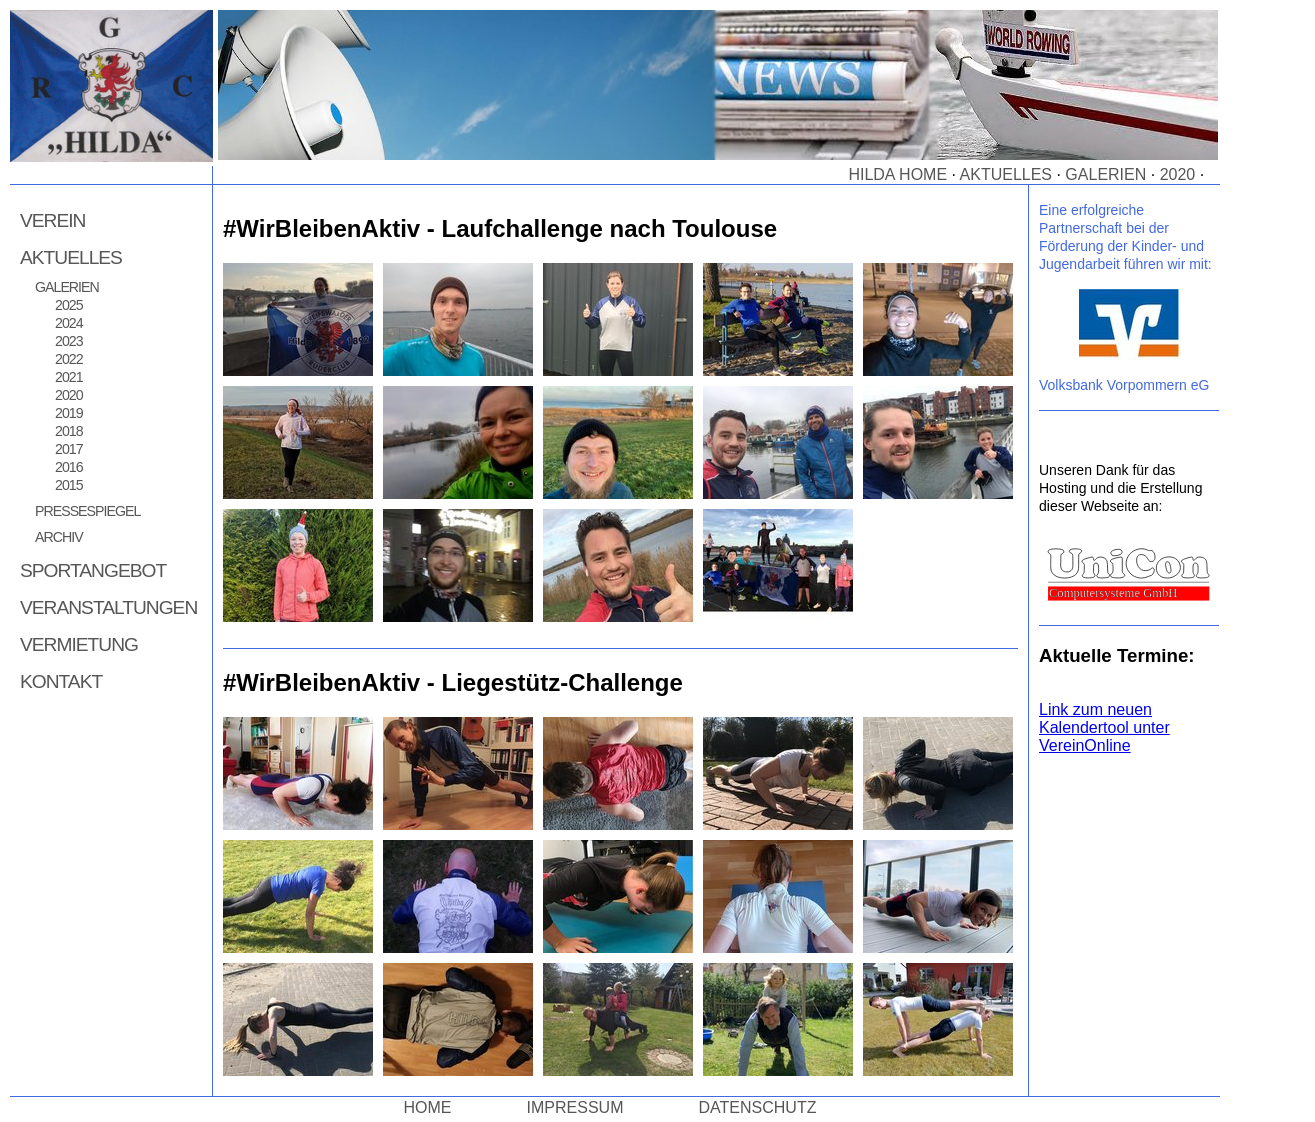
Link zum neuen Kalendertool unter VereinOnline (1104, 727)
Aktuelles (1006, 174)
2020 (1178, 174)
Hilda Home (897, 174)
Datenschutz (758, 1107)
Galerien (1105, 174)
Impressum (575, 1107)
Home (428, 1107)
